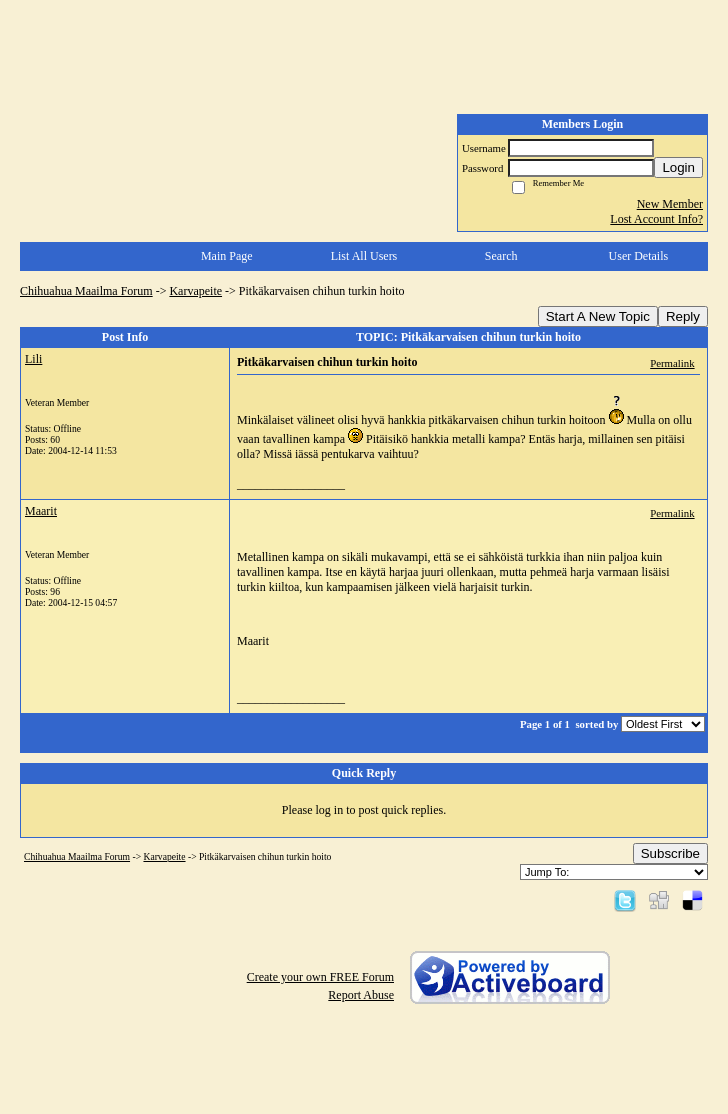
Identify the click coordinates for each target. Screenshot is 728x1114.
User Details (639, 256)
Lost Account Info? (656, 219)
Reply (683, 316)
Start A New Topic (598, 316)
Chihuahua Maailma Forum (86, 291)
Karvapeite (195, 291)
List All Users (364, 256)
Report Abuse (361, 995)
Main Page (227, 256)
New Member (670, 204)
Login (678, 167)
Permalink (672, 363)
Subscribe (670, 853)
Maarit (41, 511)
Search (501, 256)
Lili (33, 359)
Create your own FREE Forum (320, 977)
